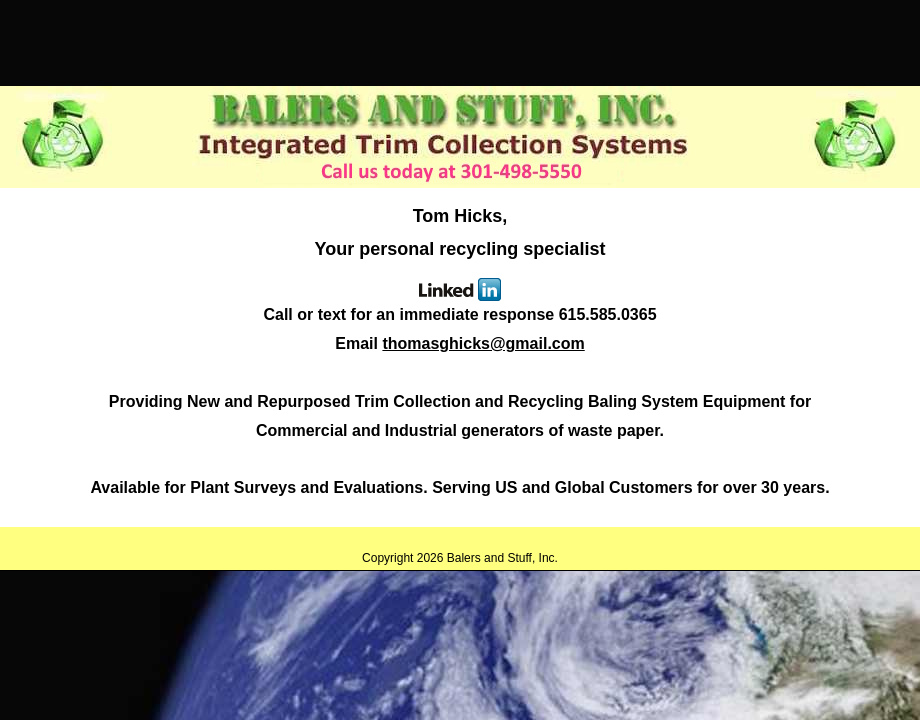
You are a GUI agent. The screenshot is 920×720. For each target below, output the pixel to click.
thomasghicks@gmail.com (483, 343)
